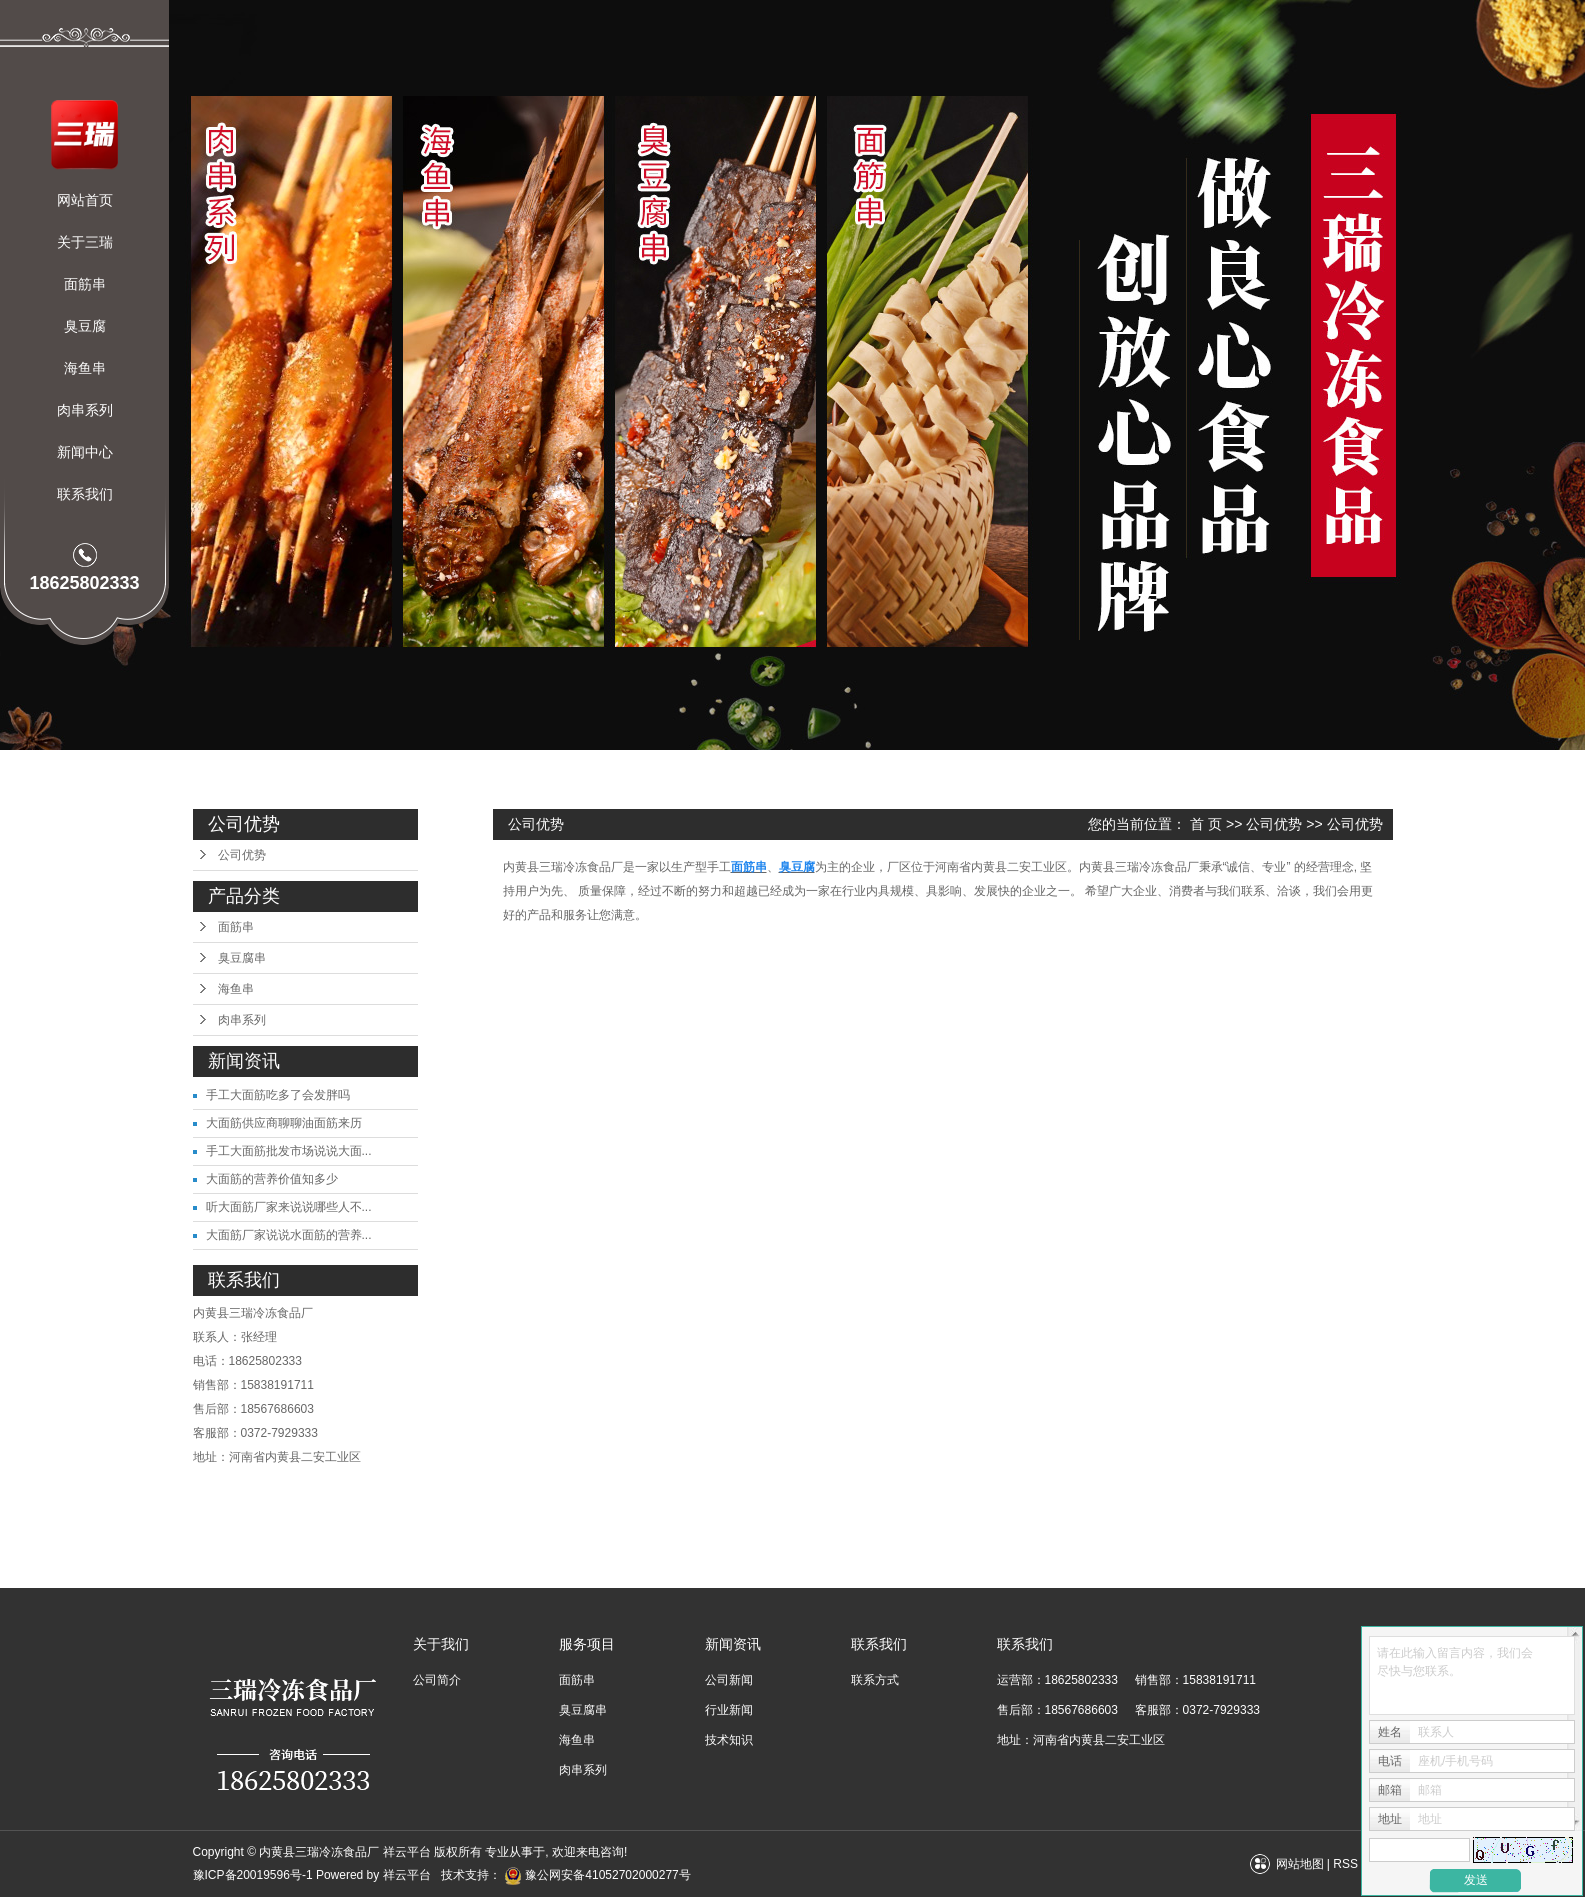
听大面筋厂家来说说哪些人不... (289, 1207)
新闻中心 (85, 452)
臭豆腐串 (242, 958)
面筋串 (85, 284)
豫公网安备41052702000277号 (597, 1875)
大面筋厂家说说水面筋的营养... (289, 1235)
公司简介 (437, 1680)
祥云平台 (407, 1875)
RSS (1345, 1864)
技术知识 (729, 1740)
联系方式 (875, 1680)
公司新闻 (729, 1680)
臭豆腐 (85, 326)
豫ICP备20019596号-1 (253, 1875)
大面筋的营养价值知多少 (272, 1179)
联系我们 (85, 494)
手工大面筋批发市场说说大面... (289, 1151)
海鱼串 (85, 368)
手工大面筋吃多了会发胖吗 (278, 1095)
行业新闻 (729, 1710)
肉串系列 (85, 410)
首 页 (1206, 824)
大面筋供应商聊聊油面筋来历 (284, 1123)
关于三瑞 (85, 242)
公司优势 (242, 855)
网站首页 (85, 200)
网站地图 (1300, 1864)
